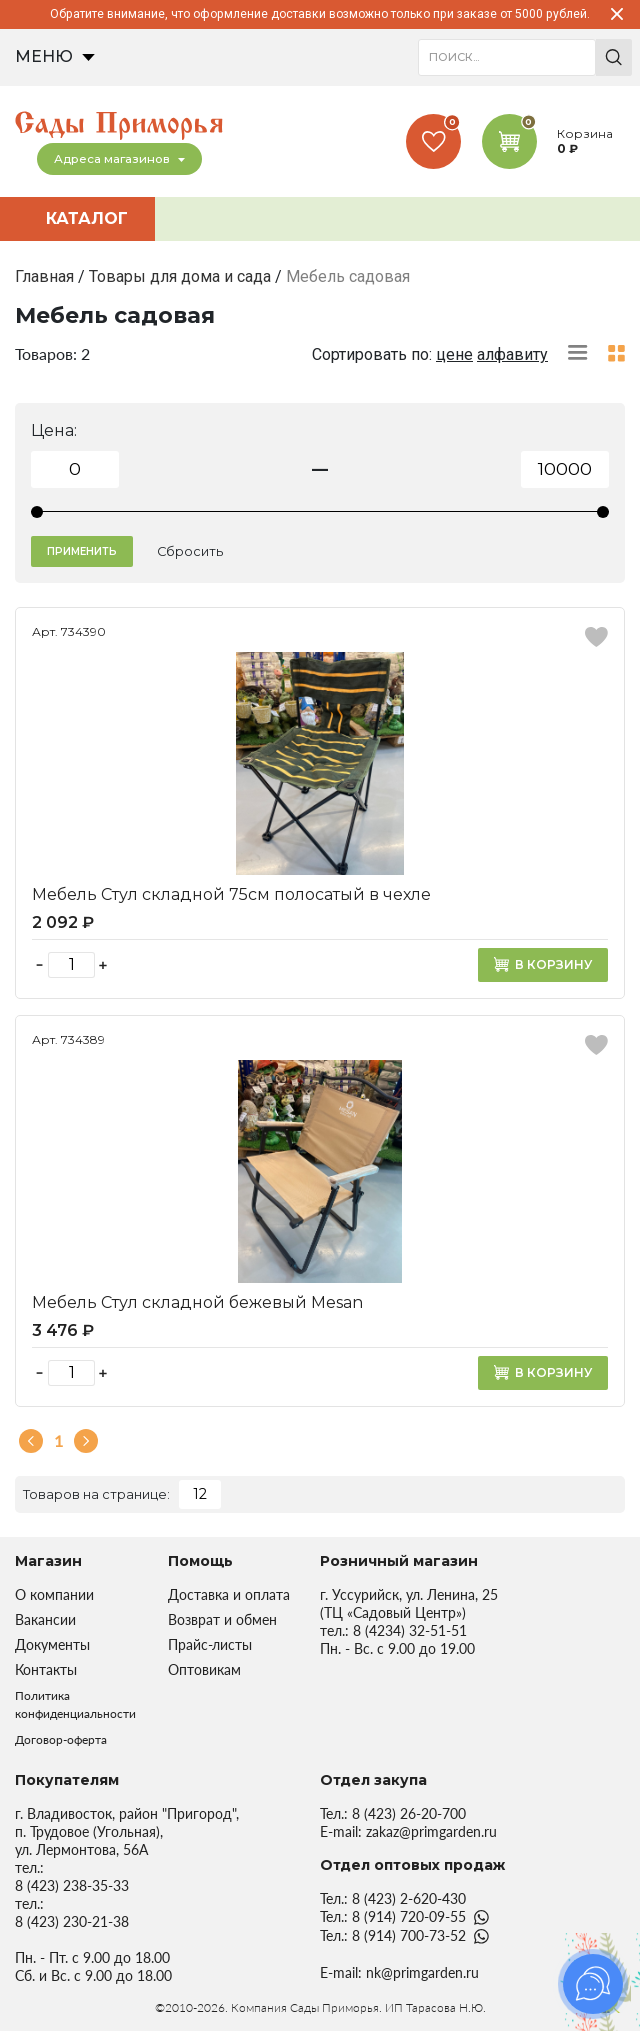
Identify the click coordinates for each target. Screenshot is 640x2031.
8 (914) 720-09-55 (409, 1916)
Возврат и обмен (222, 1619)
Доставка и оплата (229, 1594)
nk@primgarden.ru (422, 1972)
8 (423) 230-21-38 (72, 1921)
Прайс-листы (210, 1644)
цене (454, 354)
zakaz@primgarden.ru (431, 1831)
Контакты (46, 1669)
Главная (44, 276)
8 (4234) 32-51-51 (410, 1630)
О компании (54, 1594)
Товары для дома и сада (180, 276)
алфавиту (512, 354)
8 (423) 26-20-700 (409, 1813)
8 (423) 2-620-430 (409, 1898)
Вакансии (45, 1619)
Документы (52, 1644)
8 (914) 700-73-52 (409, 1935)
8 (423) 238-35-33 (72, 1885)
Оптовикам (204, 1669)
